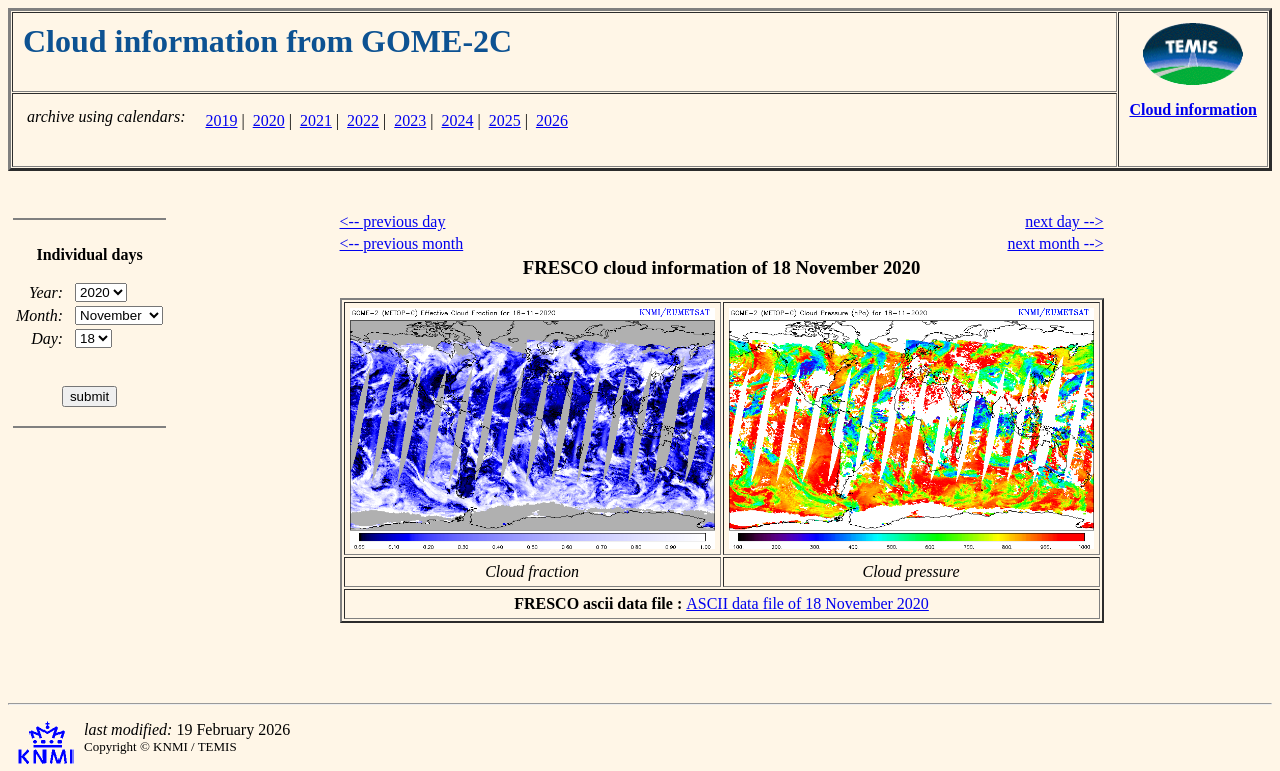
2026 (552, 120)
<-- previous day (393, 221)
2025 (505, 120)
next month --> (1055, 243)
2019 (221, 120)
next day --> (1064, 221)
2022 (363, 120)
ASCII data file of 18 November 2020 (807, 603)
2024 (458, 120)
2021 (316, 120)
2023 (410, 120)
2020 (269, 120)
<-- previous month (402, 243)
